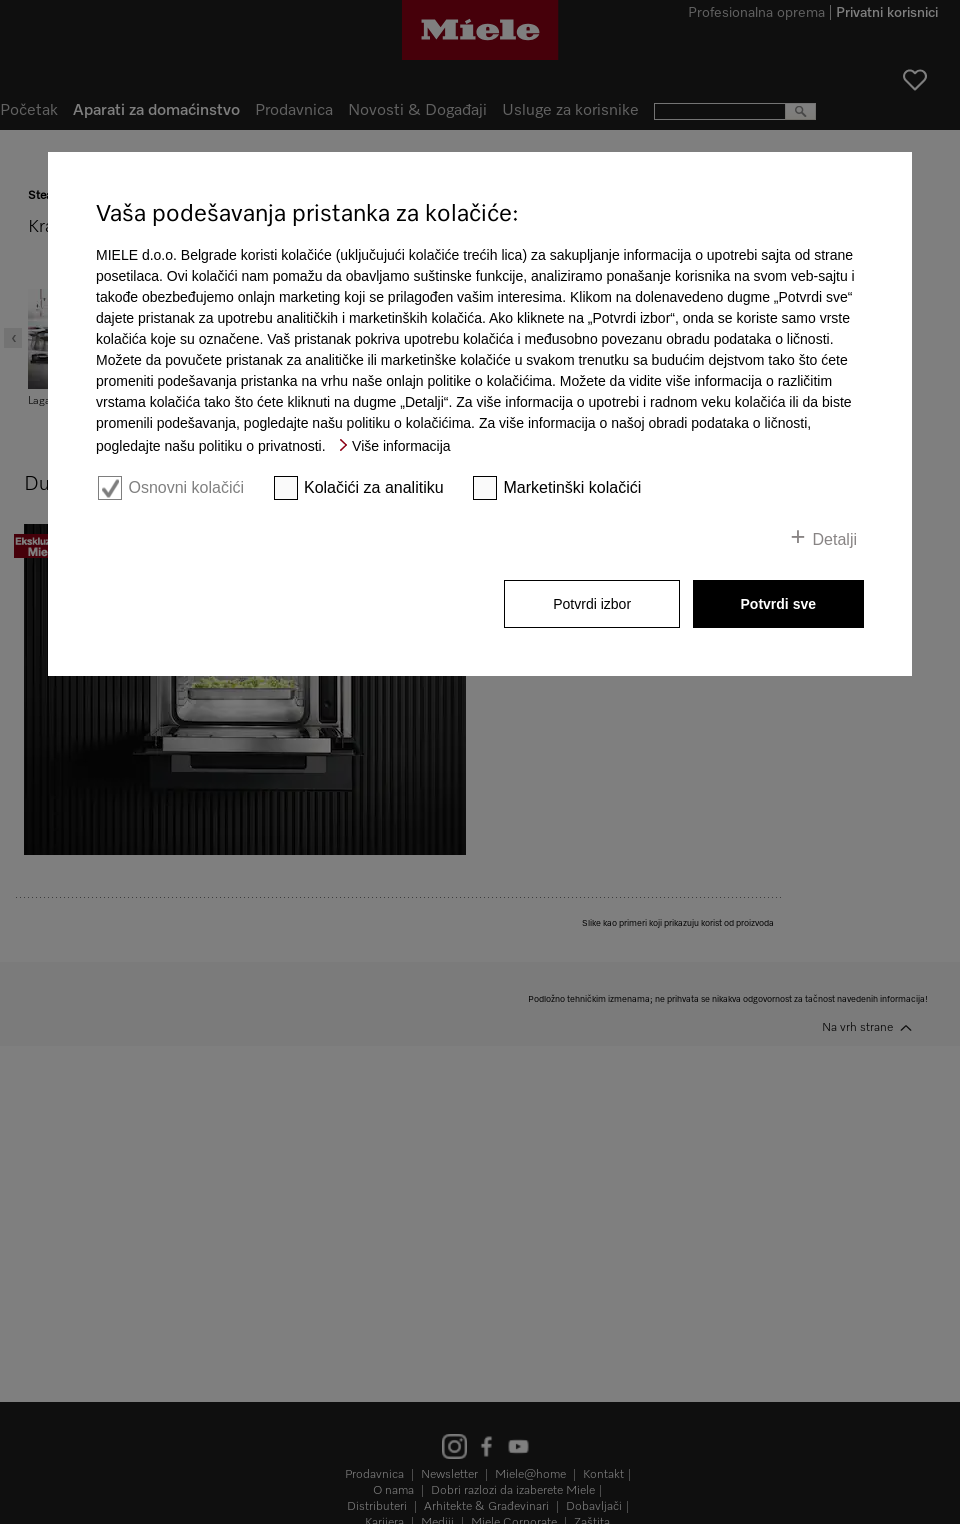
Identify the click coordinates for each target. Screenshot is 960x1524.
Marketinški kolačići (573, 487)
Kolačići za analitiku (374, 487)
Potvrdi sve (778, 604)
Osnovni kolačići (186, 487)
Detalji (835, 539)
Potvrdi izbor (592, 604)
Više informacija (401, 446)
